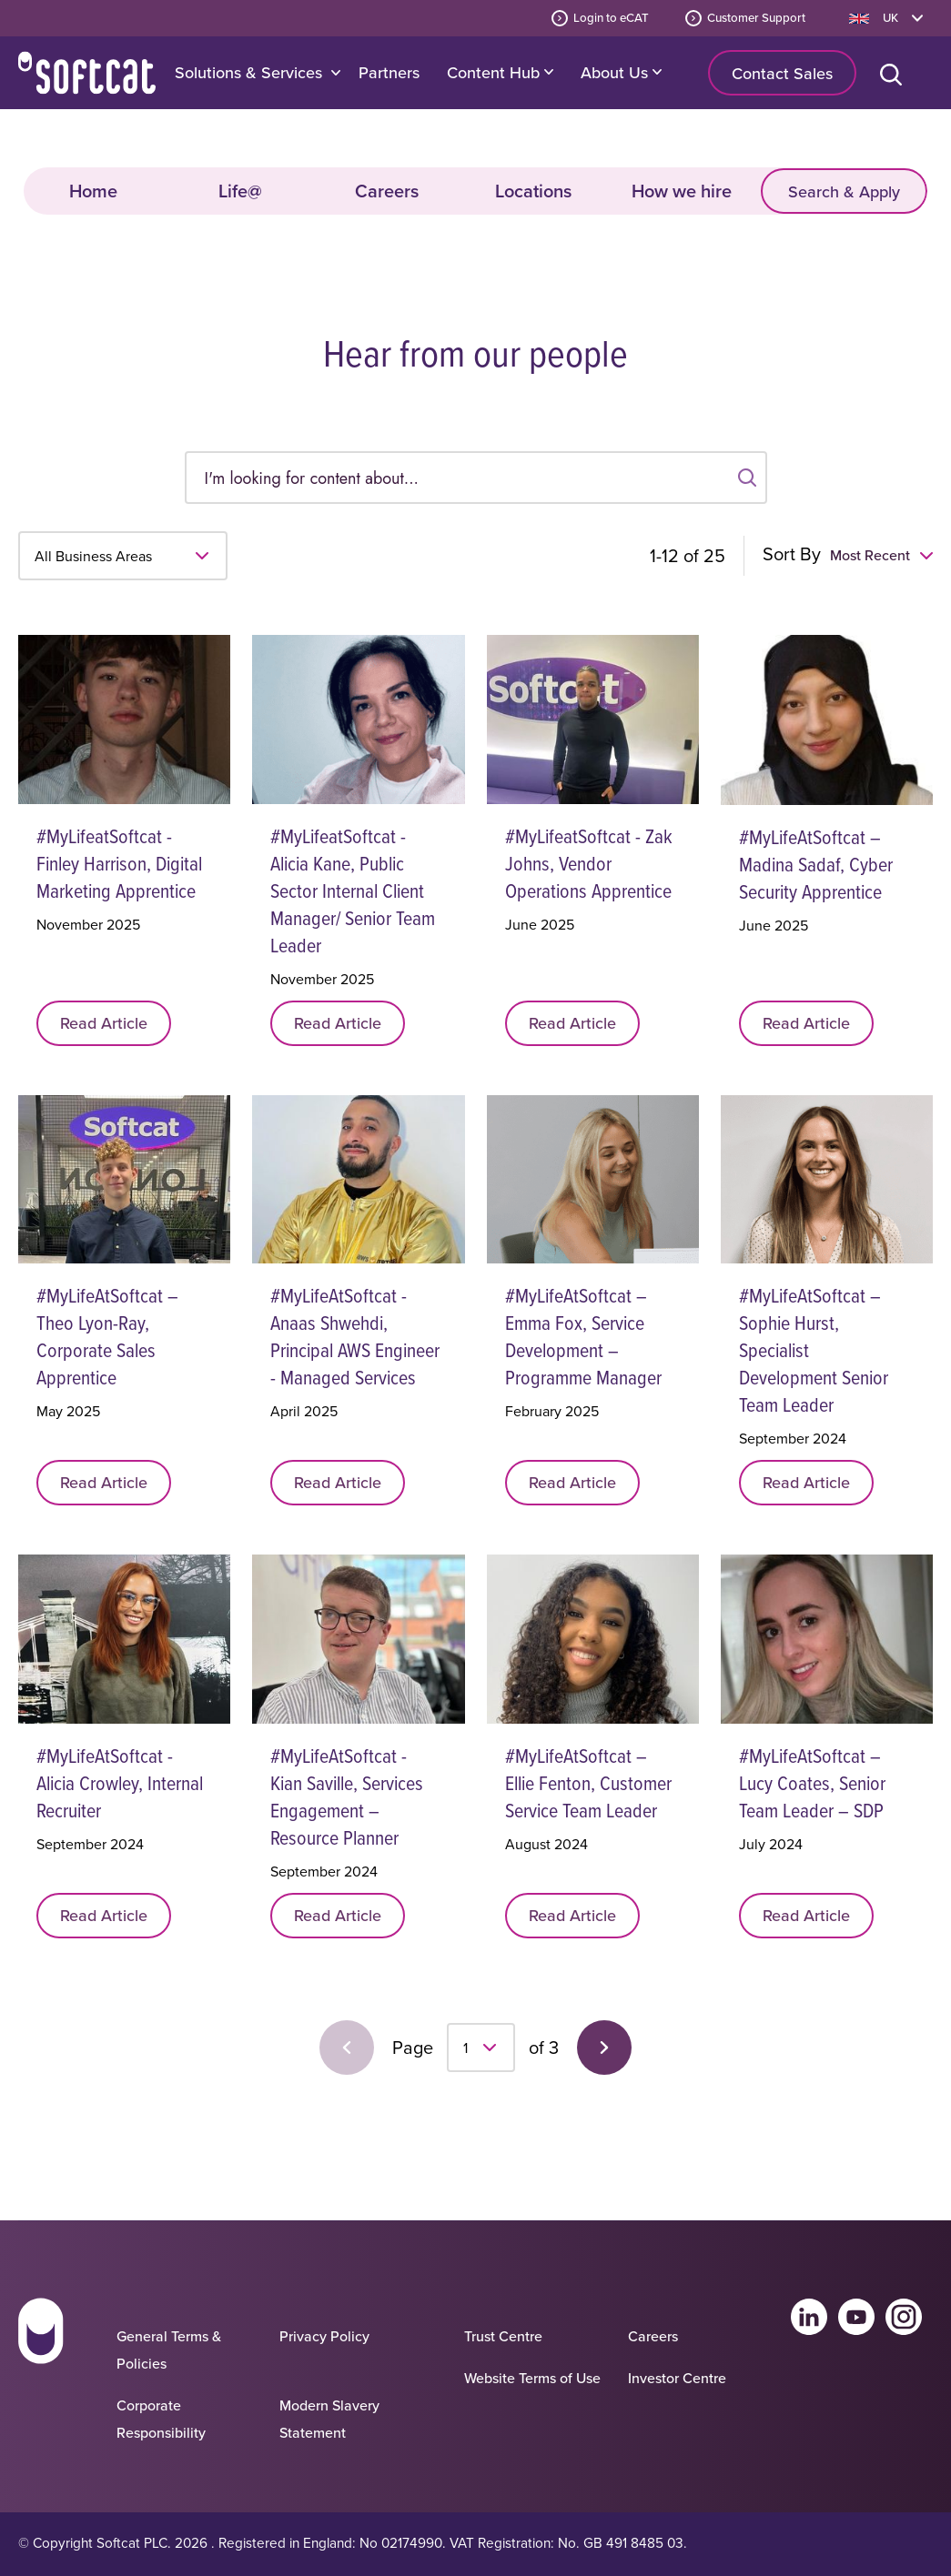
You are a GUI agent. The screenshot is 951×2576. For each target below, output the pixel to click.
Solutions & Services (248, 72)
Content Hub (500, 72)
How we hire (682, 190)
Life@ (240, 190)
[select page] (481, 2047)
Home (87, 73)
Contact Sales (782, 73)
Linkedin (809, 2317)
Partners (389, 72)
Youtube (856, 2317)
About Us (621, 72)
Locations (533, 190)
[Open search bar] (895, 73)
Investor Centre (677, 2378)
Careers (387, 190)
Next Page (604, 2047)
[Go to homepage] (41, 2375)
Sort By (792, 553)
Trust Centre (503, 2336)
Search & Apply (844, 191)
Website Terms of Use (532, 2378)
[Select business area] (123, 555)
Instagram (903, 2317)
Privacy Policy (324, 2336)
